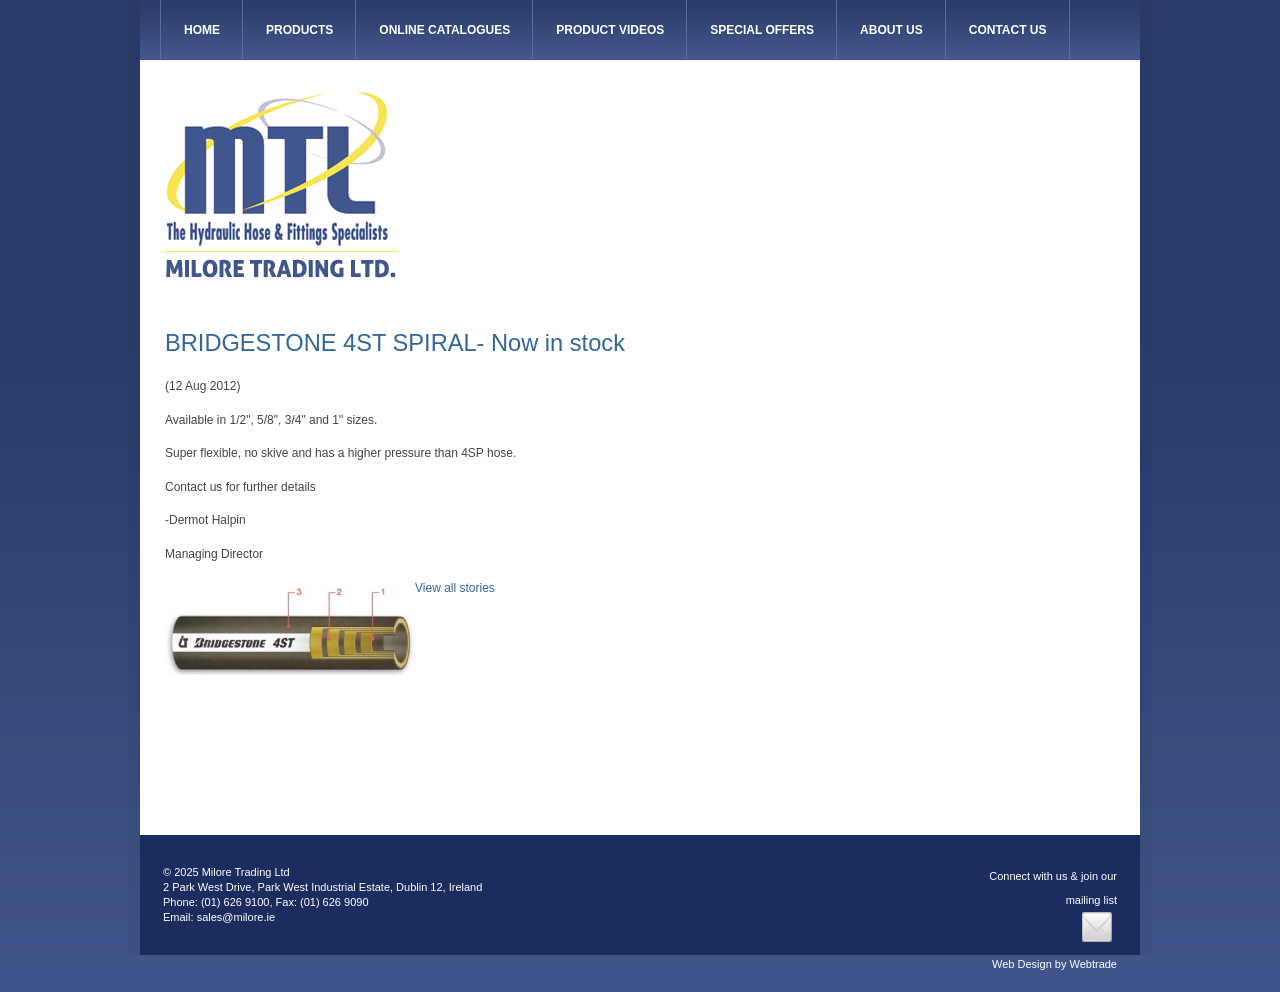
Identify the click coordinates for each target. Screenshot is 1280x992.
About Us (891, 30)
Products (299, 30)
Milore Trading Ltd (281, 185)
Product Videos (610, 30)
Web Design (1022, 964)
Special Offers (762, 30)
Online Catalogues (444, 30)
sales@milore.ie (236, 917)
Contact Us (1008, 30)
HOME (202, 30)
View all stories (455, 588)
